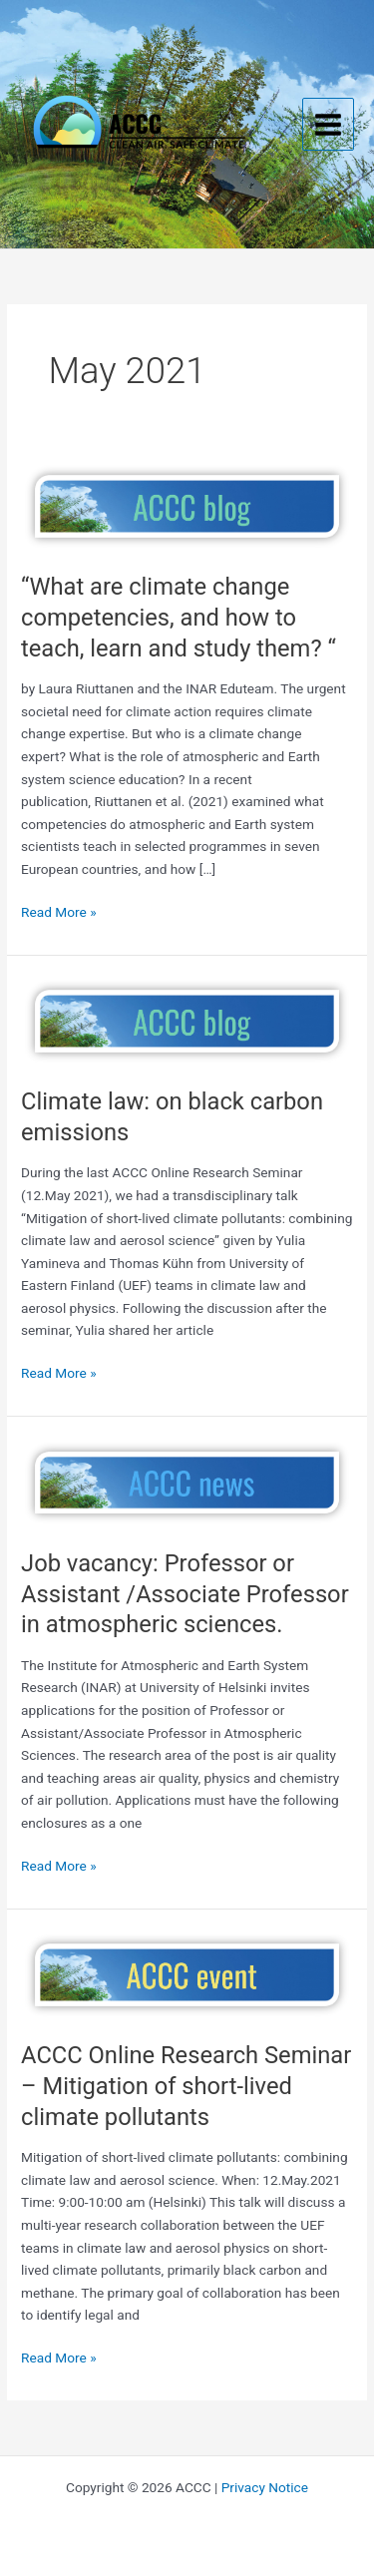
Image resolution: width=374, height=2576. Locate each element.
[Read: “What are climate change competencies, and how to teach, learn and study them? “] (187, 505)
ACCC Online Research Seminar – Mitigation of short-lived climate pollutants (186, 2086)
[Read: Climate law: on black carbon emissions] (187, 1020)
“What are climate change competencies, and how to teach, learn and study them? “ (178, 617)
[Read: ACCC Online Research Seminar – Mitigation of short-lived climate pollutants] (187, 1973)
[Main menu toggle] (328, 124)
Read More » (59, 912)
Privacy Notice (264, 2487)
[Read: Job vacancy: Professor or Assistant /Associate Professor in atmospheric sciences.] (187, 1482)
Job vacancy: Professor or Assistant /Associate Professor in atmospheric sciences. (185, 1594)
